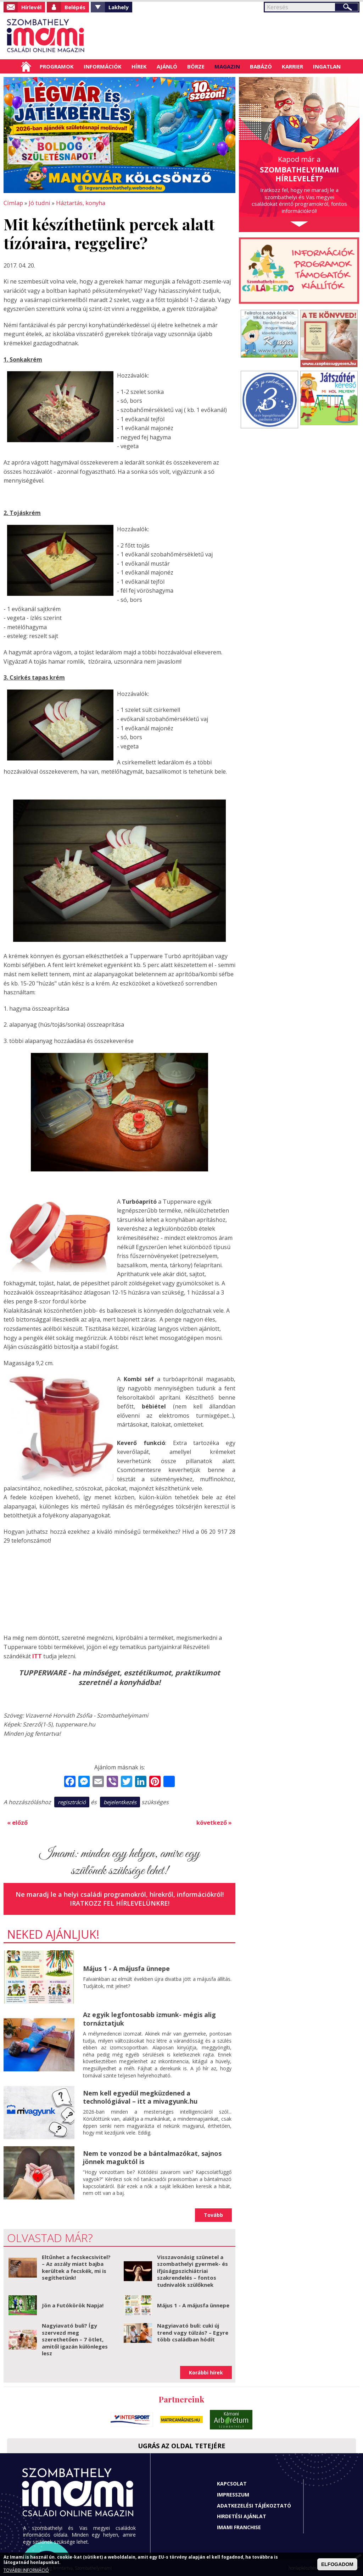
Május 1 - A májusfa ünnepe (126, 1967)
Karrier (292, 66)
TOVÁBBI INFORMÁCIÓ (26, 2570)
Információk (103, 66)
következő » (214, 1821)
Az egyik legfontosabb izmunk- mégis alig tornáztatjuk (149, 2017)
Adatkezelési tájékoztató (254, 2504)
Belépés (75, 7)
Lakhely (118, 7)
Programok (57, 66)
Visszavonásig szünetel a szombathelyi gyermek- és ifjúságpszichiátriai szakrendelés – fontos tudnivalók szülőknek (192, 2269)
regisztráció (72, 1801)
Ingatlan (327, 66)
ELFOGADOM (337, 2564)
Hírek (139, 66)
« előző (17, 1821)
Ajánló (167, 66)
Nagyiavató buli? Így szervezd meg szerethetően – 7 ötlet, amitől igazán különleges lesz (75, 2338)
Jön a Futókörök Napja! (73, 2303)
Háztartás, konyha (78, 203)
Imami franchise (239, 2525)
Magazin (227, 66)
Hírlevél (31, 7)
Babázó (261, 66)
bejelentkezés (120, 1801)
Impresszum (233, 2493)
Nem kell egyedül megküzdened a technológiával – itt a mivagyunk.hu (140, 2095)
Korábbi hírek (206, 2371)
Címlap (26, 66)
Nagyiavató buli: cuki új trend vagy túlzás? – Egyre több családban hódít (192, 2331)
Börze (196, 66)
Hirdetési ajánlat (241, 2515)
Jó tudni (37, 203)
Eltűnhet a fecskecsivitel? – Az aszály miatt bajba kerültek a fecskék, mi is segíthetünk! (76, 2266)
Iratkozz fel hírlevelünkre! (119, 1902)
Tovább (213, 2213)
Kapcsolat (232, 2482)
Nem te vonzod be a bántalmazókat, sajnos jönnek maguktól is (152, 2156)
